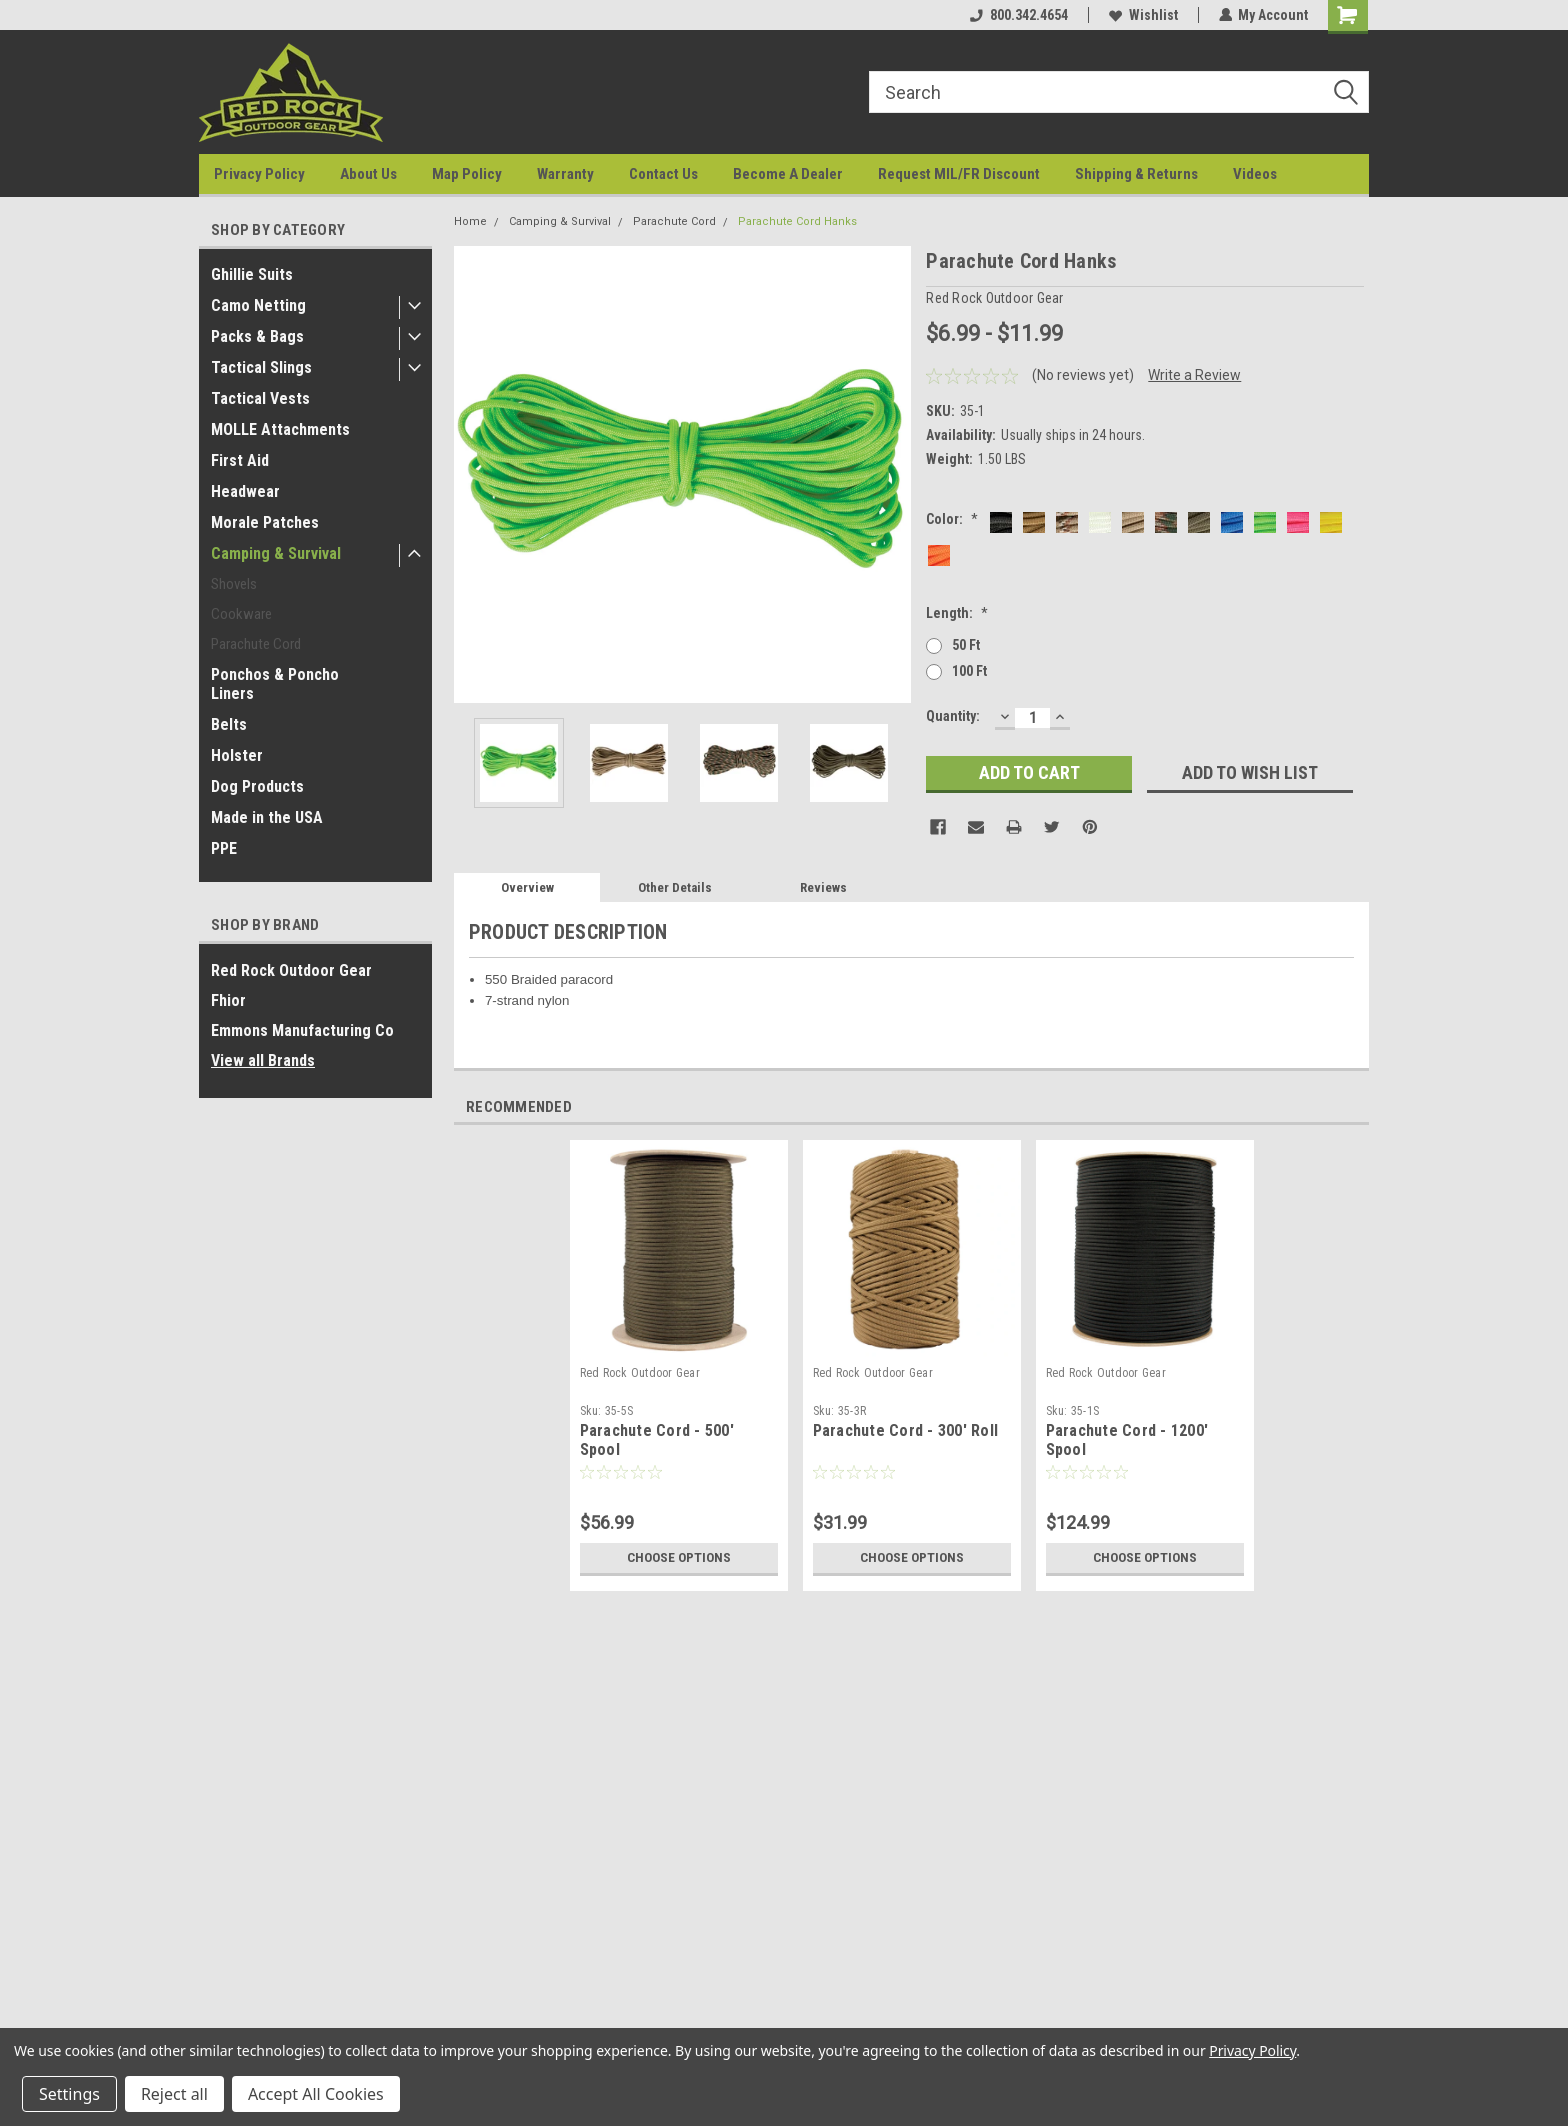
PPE (224, 848)
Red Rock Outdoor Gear (291, 970)
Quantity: (953, 716)
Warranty (565, 174)
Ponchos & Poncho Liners (275, 684)
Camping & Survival (276, 553)
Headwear (245, 491)
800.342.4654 (1018, 15)
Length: (957, 613)
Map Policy (467, 174)
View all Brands (263, 1060)
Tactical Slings (261, 367)
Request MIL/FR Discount (959, 174)
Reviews (823, 887)
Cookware (241, 614)
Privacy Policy (259, 174)
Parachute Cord (256, 644)
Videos (1255, 174)
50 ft (966, 645)
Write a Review (1194, 375)
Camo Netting (258, 305)
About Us (368, 174)
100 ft (969, 671)
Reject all (174, 2094)
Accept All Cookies (316, 2094)
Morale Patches (265, 522)
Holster (237, 755)
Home (470, 221)
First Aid (240, 460)
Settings (69, 2094)
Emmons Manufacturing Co (302, 1030)
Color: (952, 519)
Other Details (675, 887)
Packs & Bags (257, 336)
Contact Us (663, 174)
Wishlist (1142, 15)
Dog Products (257, 786)
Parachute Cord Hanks (797, 221)
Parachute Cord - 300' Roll (906, 1430)
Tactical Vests (260, 398)
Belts (229, 724)
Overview (527, 887)
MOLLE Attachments (280, 429)
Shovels (234, 584)
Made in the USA (267, 817)
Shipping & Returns (1136, 174)
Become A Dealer (788, 174)
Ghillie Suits (252, 274)
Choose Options (679, 1558)
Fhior (228, 1000)
